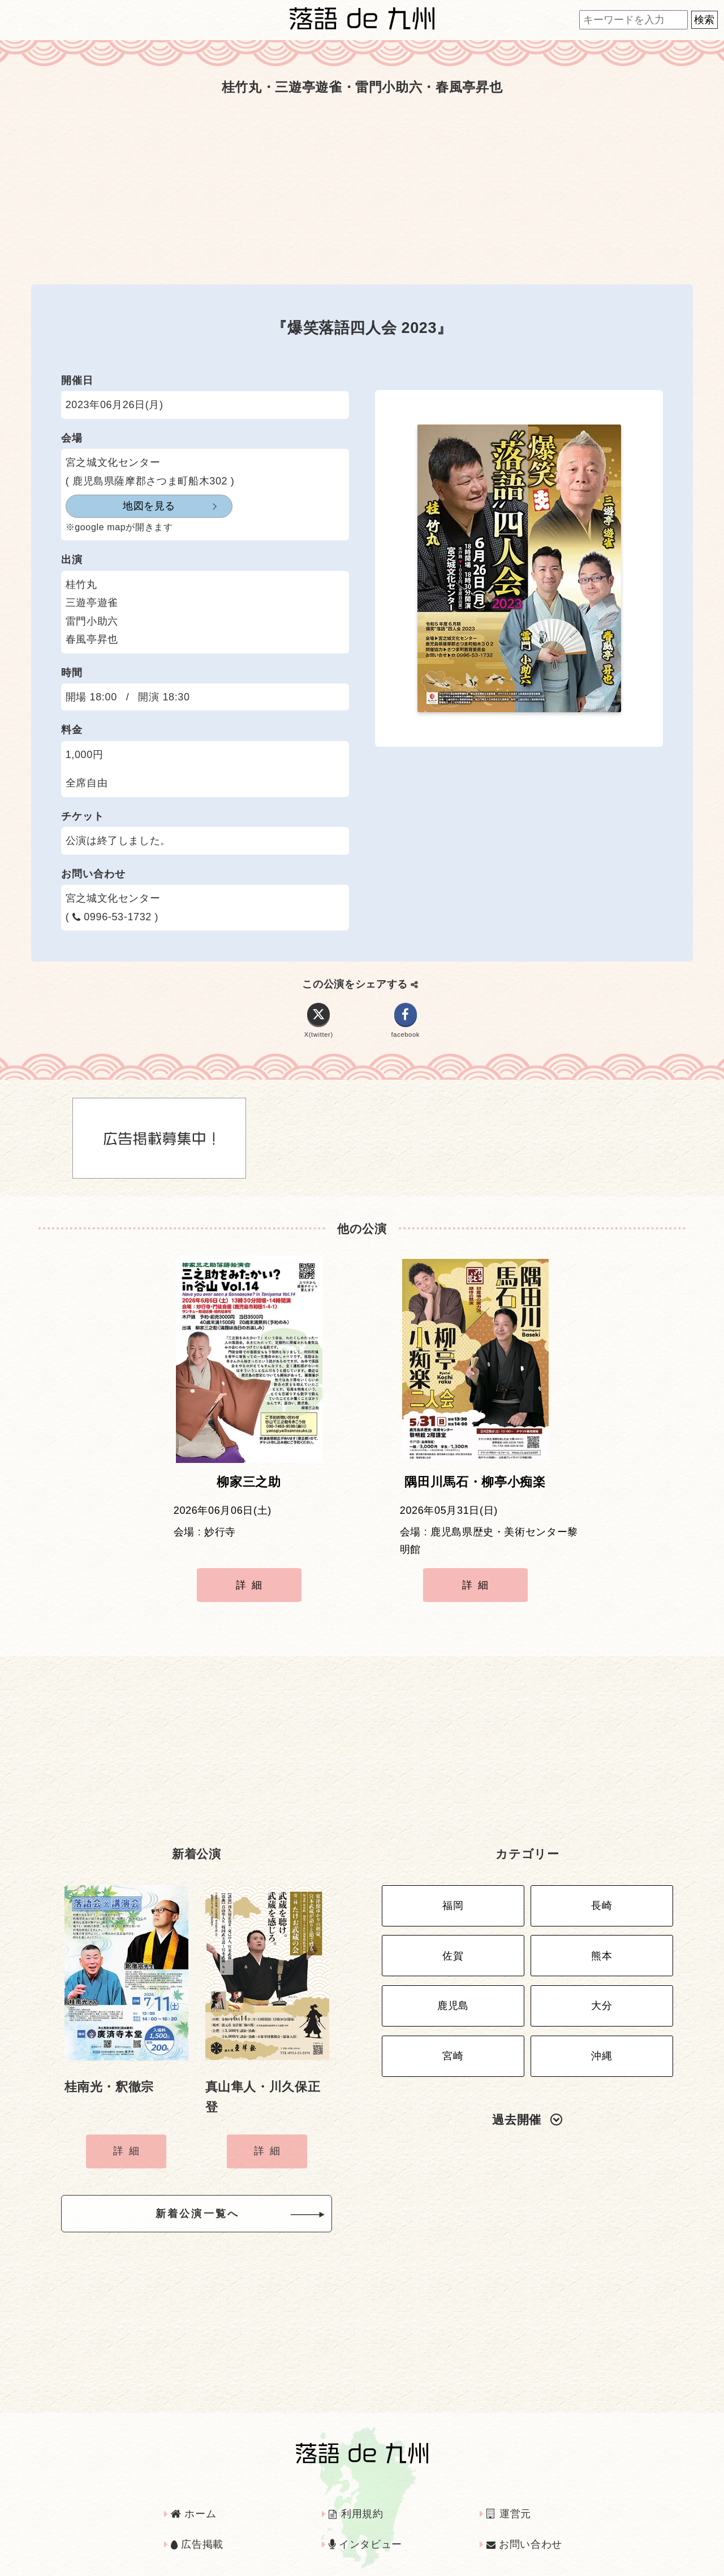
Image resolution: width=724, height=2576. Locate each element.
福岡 (452, 1892)
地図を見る (121, 506)
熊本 (601, 1936)
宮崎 (452, 2026)
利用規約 (356, 2496)
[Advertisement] (362, 191)
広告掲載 (197, 2526)
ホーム (193, 2496)
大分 (601, 1981)
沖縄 (601, 2026)
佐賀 (452, 1936)
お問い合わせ (524, 2526)
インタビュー (365, 2526)
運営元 (508, 2496)
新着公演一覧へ (215, 2199)
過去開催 (527, 2086)
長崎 (601, 1892)
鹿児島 (453, 1981)
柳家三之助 (249, 1490)
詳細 (251, 1593)
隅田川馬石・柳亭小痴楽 (474, 1490)
